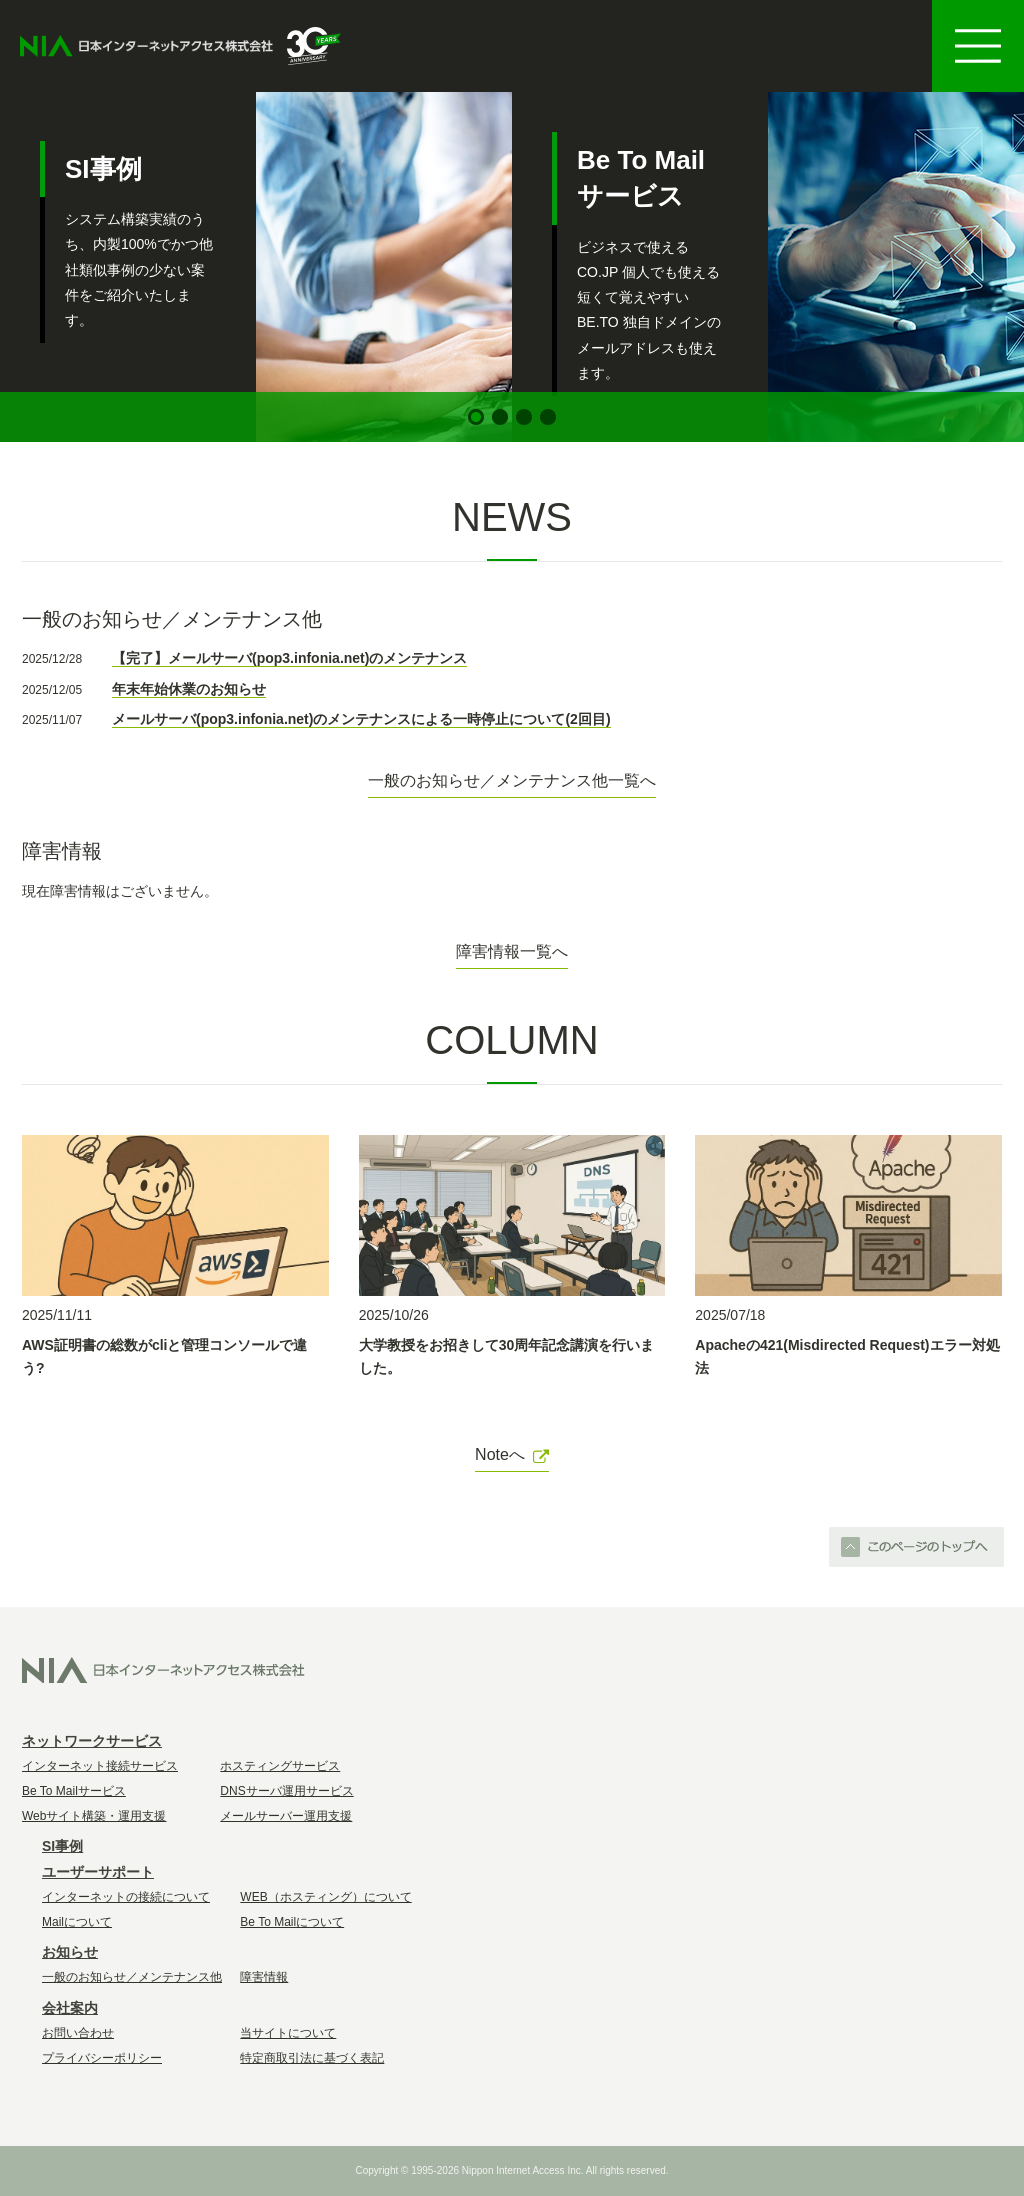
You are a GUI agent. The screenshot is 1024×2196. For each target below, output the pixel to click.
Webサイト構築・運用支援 (94, 1816)
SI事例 (62, 1846)
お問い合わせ (78, 2033)
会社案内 (70, 2008)
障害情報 (264, 1977)
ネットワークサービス (92, 1741)
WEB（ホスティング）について (325, 1897)
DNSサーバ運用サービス (286, 1791)
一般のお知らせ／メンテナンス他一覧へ (512, 780)
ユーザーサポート (98, 1872)
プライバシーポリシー (102, 2058)
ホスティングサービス (280, 1766)
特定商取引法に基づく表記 (312, 2058)
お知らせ (70, 1952)
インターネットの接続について (126, 1897)
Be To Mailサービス (74, 1791)
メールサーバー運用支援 (286, 1816)
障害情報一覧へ (512, 951)
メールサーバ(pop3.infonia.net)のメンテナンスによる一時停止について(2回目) (361, 719)
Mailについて (77, 1922)
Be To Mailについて (292, 1922)
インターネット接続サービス (100, 1766)
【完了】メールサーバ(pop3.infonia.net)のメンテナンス (289, 658)
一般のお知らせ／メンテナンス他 (132, 1977)
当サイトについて (288, 2033)
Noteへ (512, 1454)
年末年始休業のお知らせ (189, 689)
